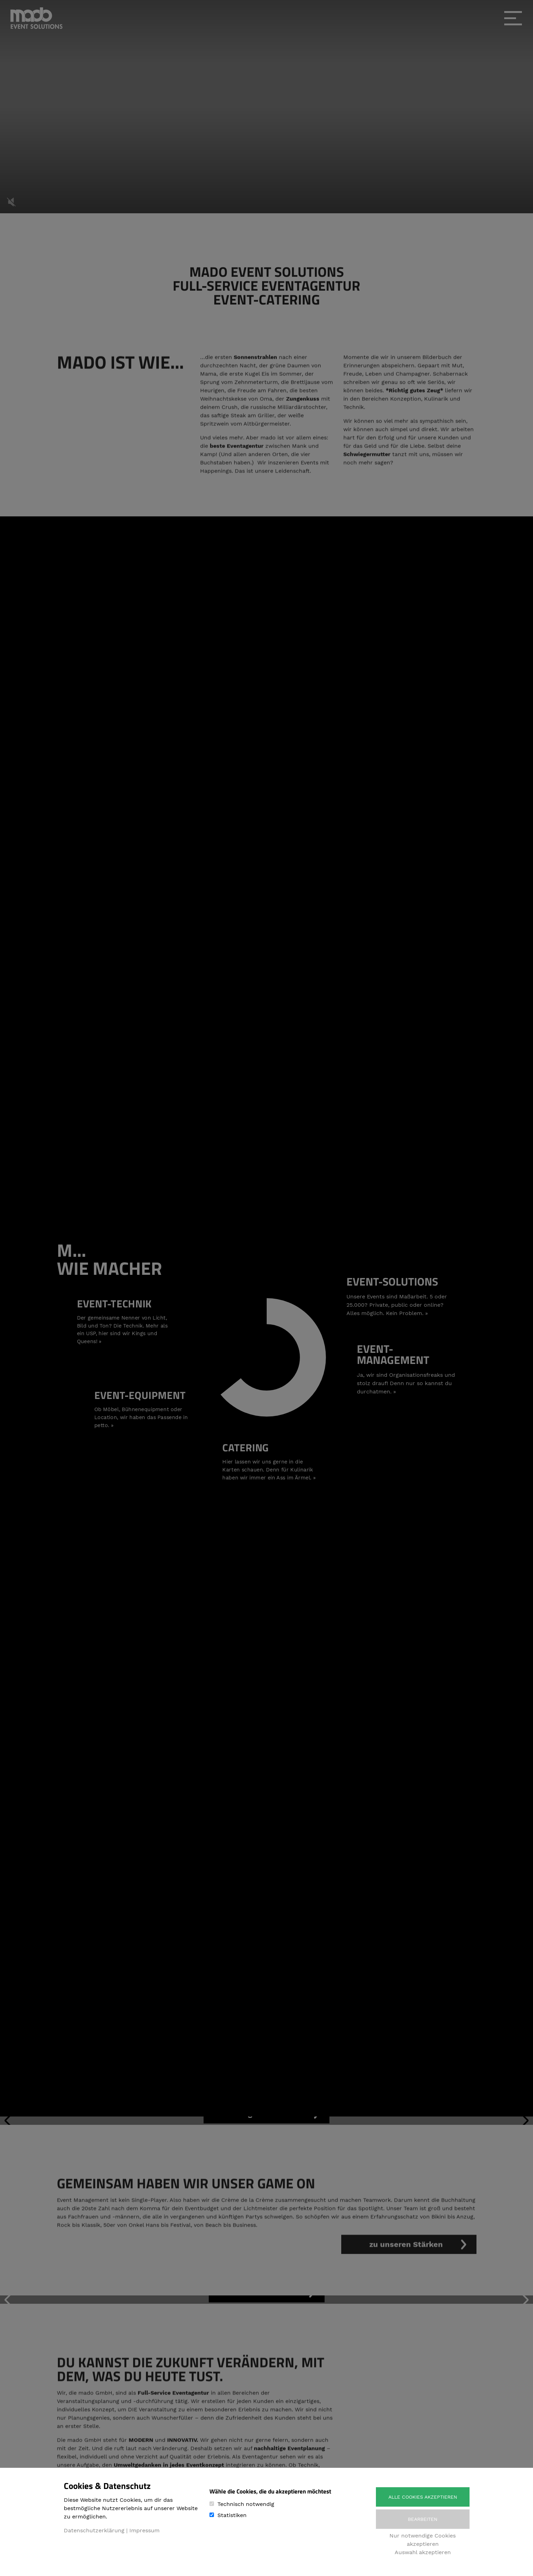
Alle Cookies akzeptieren (422, 2497)
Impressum (144, 2530)
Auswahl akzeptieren (423, 2552)
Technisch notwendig (245, 2504)
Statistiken (232, 2515)
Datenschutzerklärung (94, 2530)
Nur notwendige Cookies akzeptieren (422, 2539)
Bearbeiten (422, 2519)
